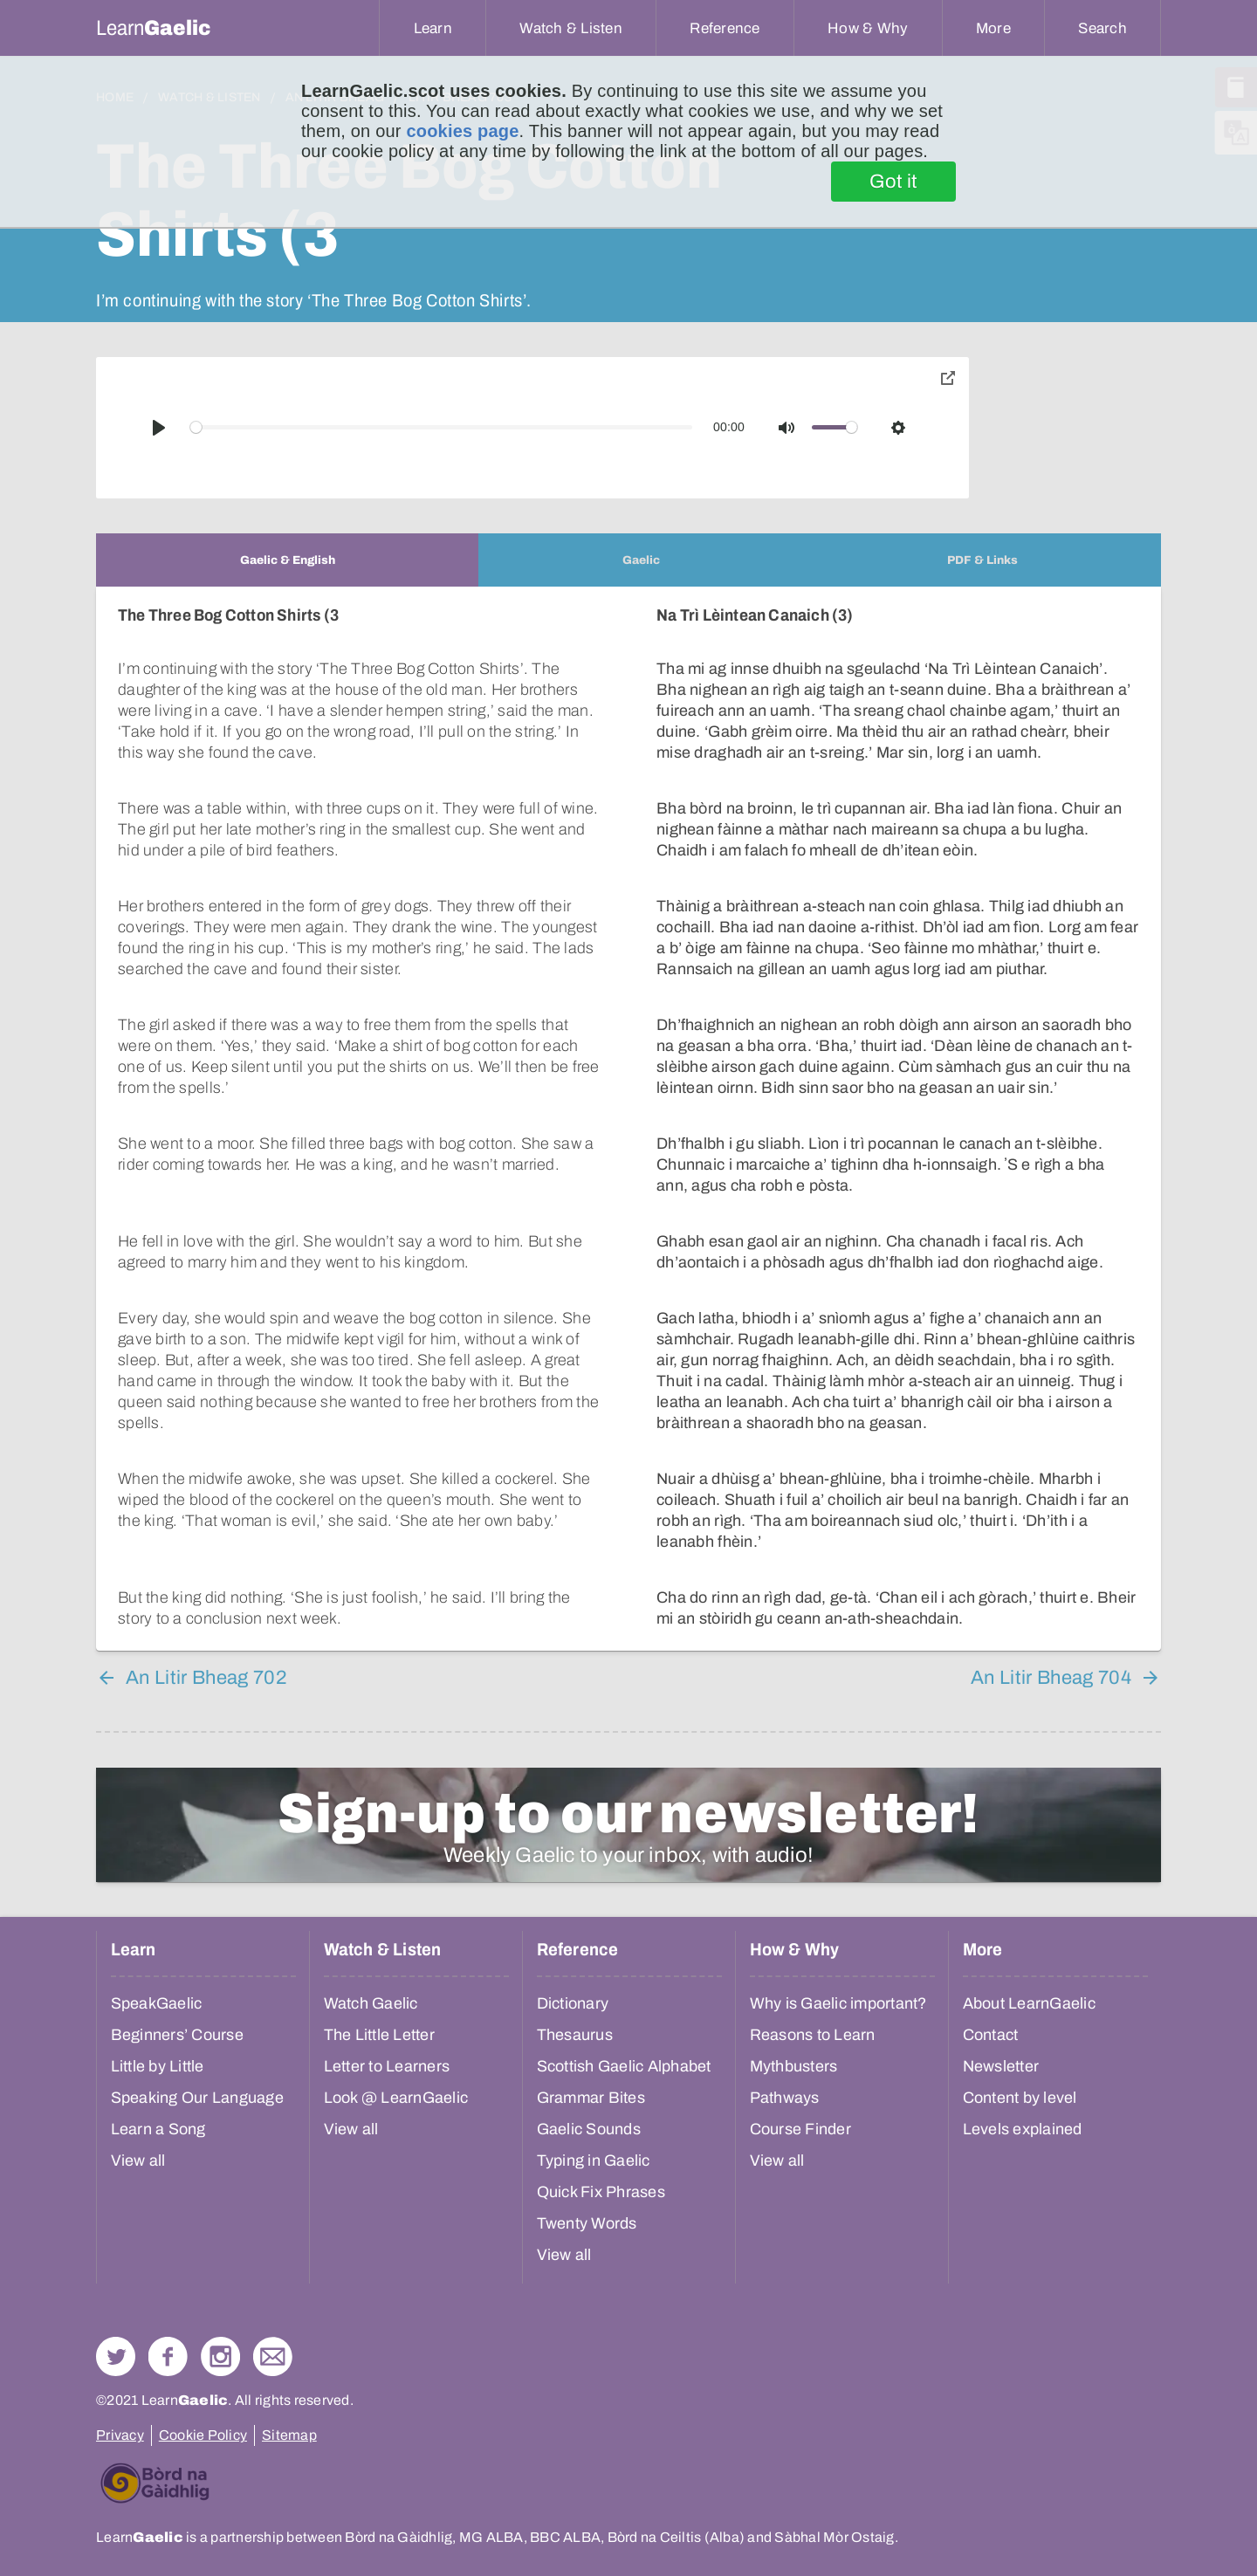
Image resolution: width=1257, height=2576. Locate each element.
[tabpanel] (628, 1119)
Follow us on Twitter (115, 2356)
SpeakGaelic (157, 2003)
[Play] (159, 428)
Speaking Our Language (197, 2097)
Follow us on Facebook (168, 2356)
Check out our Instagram (220, 2356)
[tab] (287, 560)
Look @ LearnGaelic (396, 2097)
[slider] (441, 427)
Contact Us (272, 2356)
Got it (893, 181)
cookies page (462, 131)
